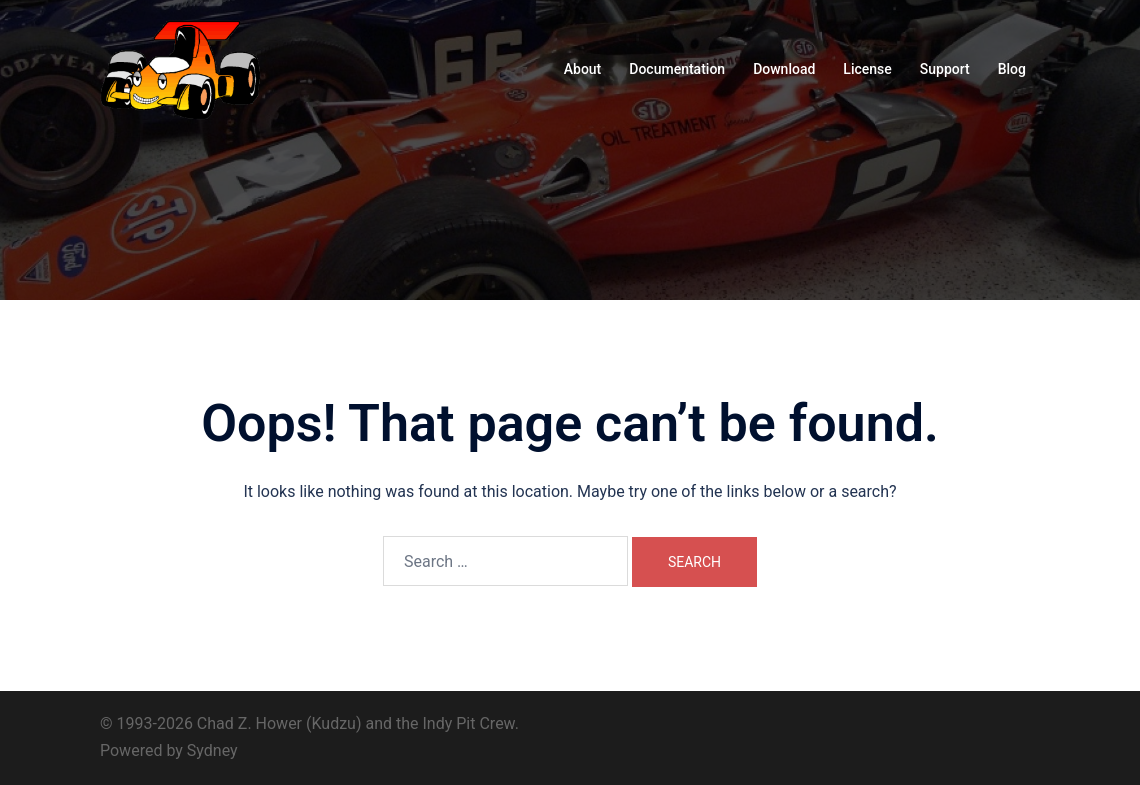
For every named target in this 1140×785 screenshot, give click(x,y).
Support (945, 69)
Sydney (212, 750)
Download (784, 69)
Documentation (677, 69)
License (867, 69)
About (583, 69)
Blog (1012, 69)
